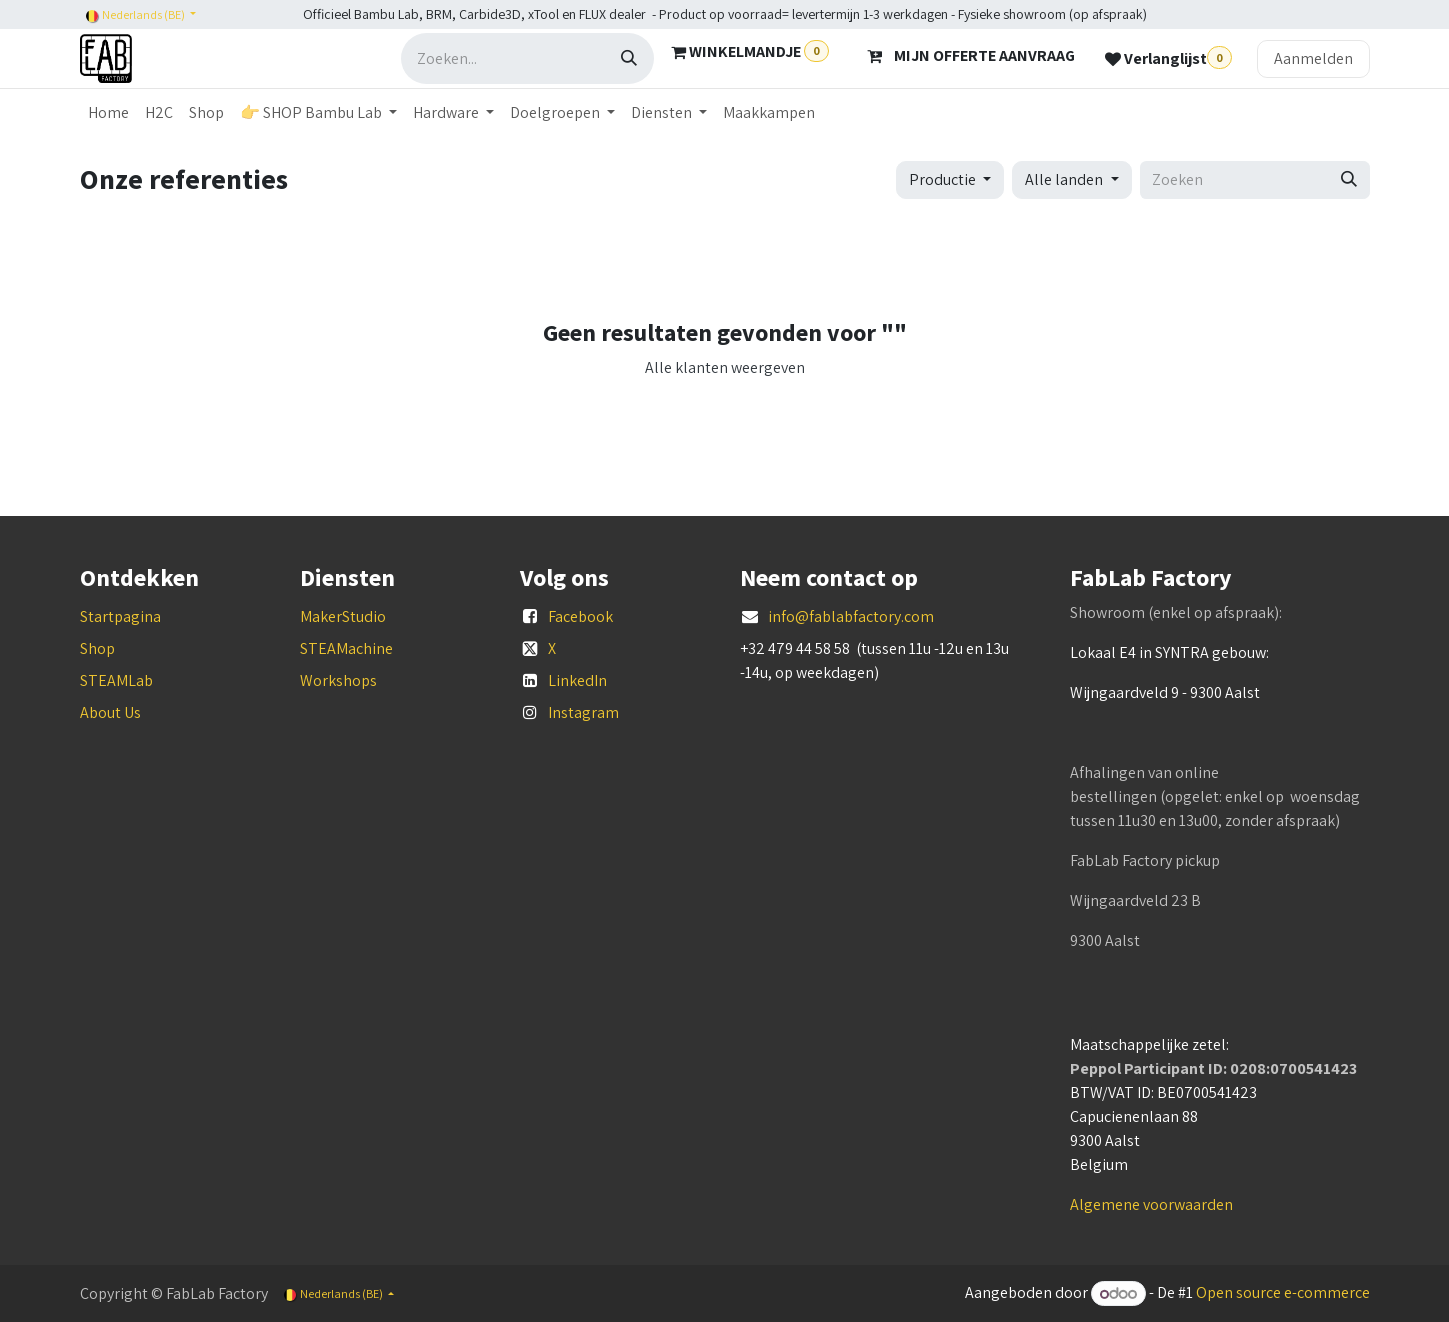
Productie (942, 179)
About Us (110, 712)
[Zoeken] (629, 58)
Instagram (583, 712)
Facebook (580, 616)
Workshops (338, 680)
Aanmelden (1313, 58)
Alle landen (1064, 179)
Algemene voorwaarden (1151, 1204)
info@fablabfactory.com (851, 616)
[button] (950, 180)
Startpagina (120, 616)
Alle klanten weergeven (725, 367)
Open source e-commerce (1283, 1293)
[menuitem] (108, 113)
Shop (97, 648)
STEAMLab (116, 680)
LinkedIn (577, 680)
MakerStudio (343, 616)
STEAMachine (346, 648)
